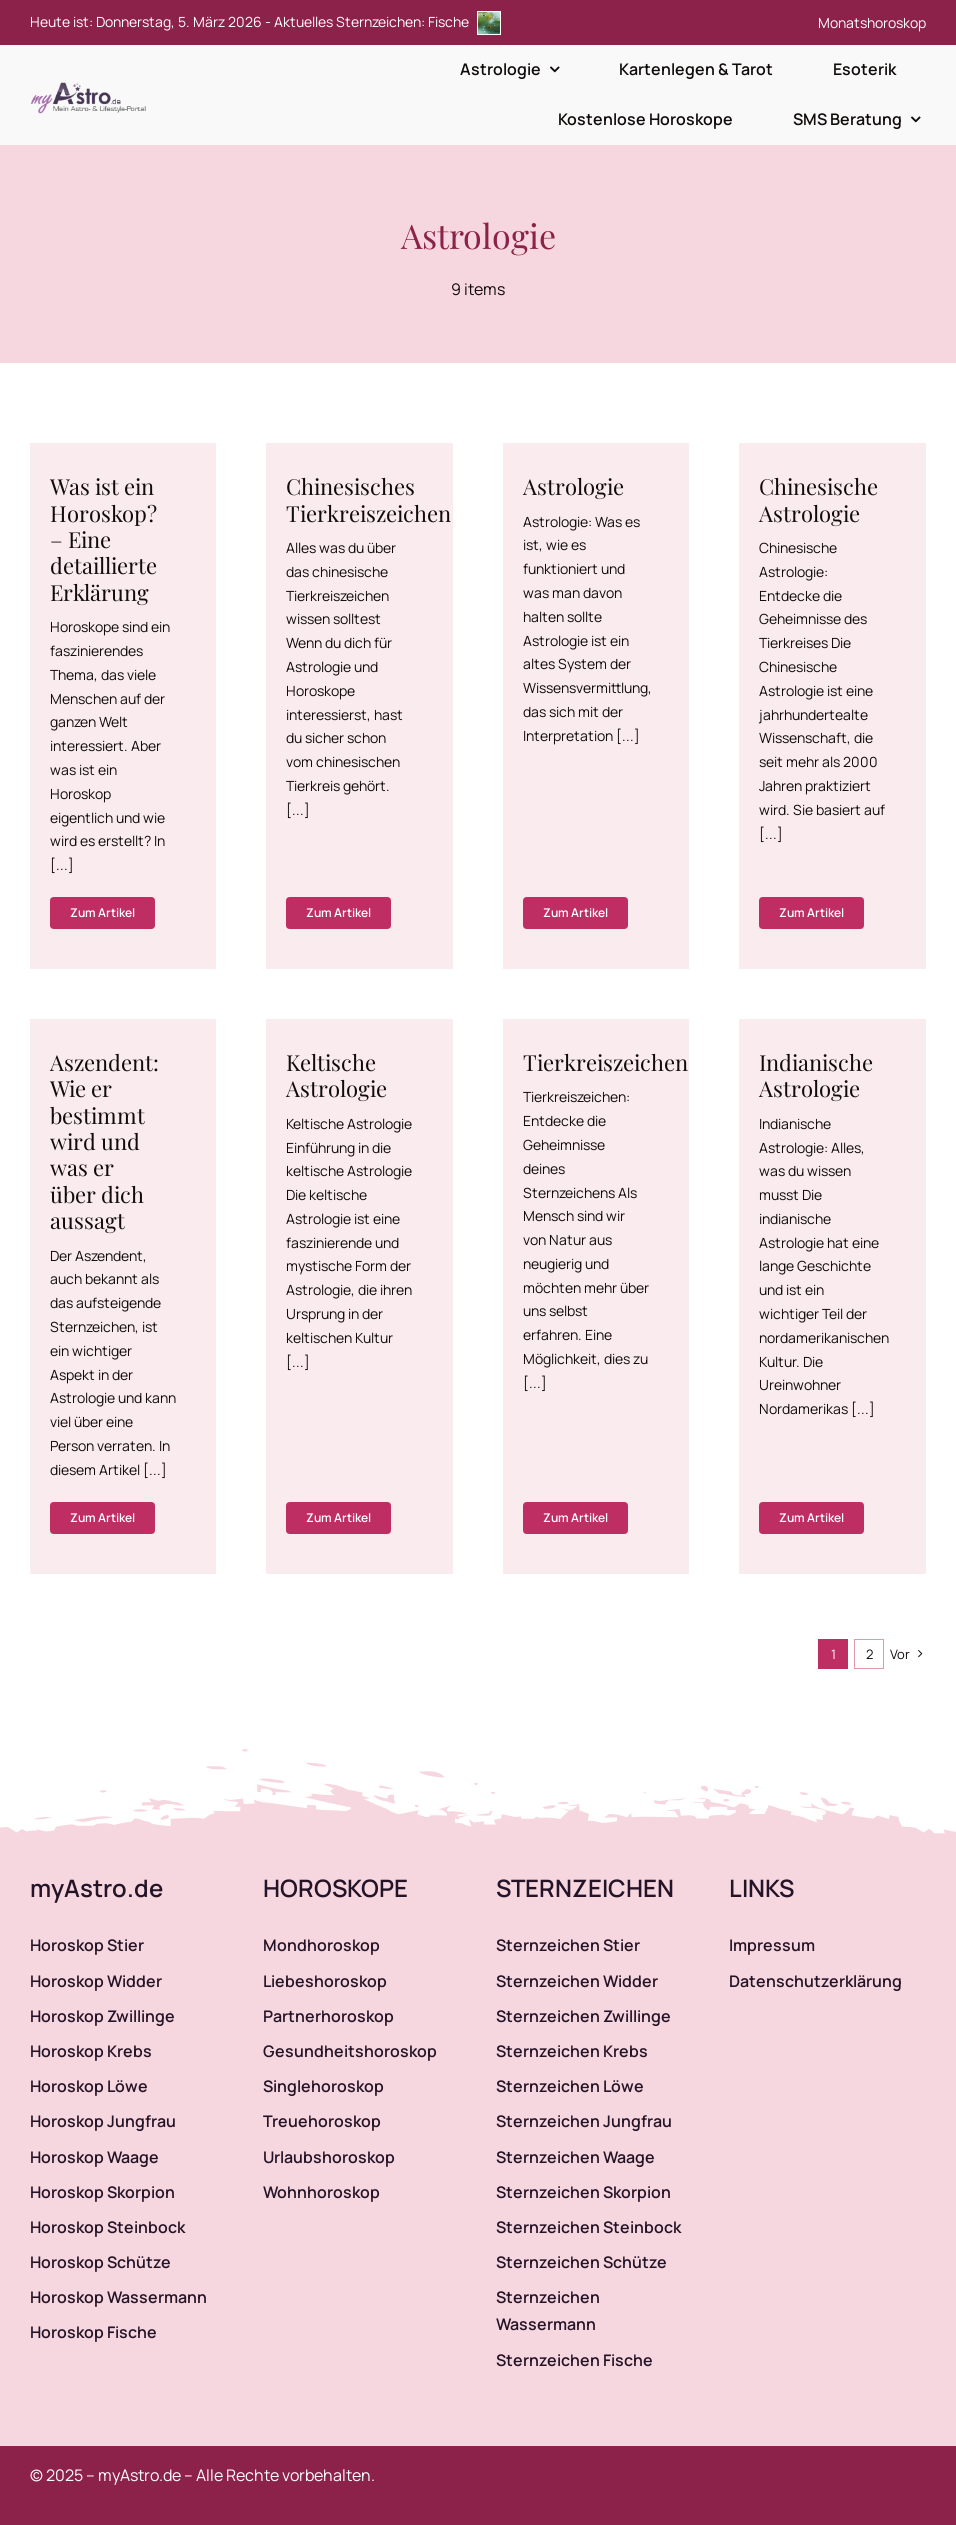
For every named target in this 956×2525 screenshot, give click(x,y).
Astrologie (573, 486)
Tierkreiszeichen (605, 1062)
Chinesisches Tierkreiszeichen (368, 499)
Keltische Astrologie (336, 1075)
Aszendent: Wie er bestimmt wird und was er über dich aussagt (104, 1141)
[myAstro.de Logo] (92, 83)
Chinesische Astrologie (818, 499)
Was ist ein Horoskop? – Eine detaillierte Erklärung (103, 539)
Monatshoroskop (872, 22)
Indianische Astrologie (816, 1075)
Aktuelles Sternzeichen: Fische (387, 21)
